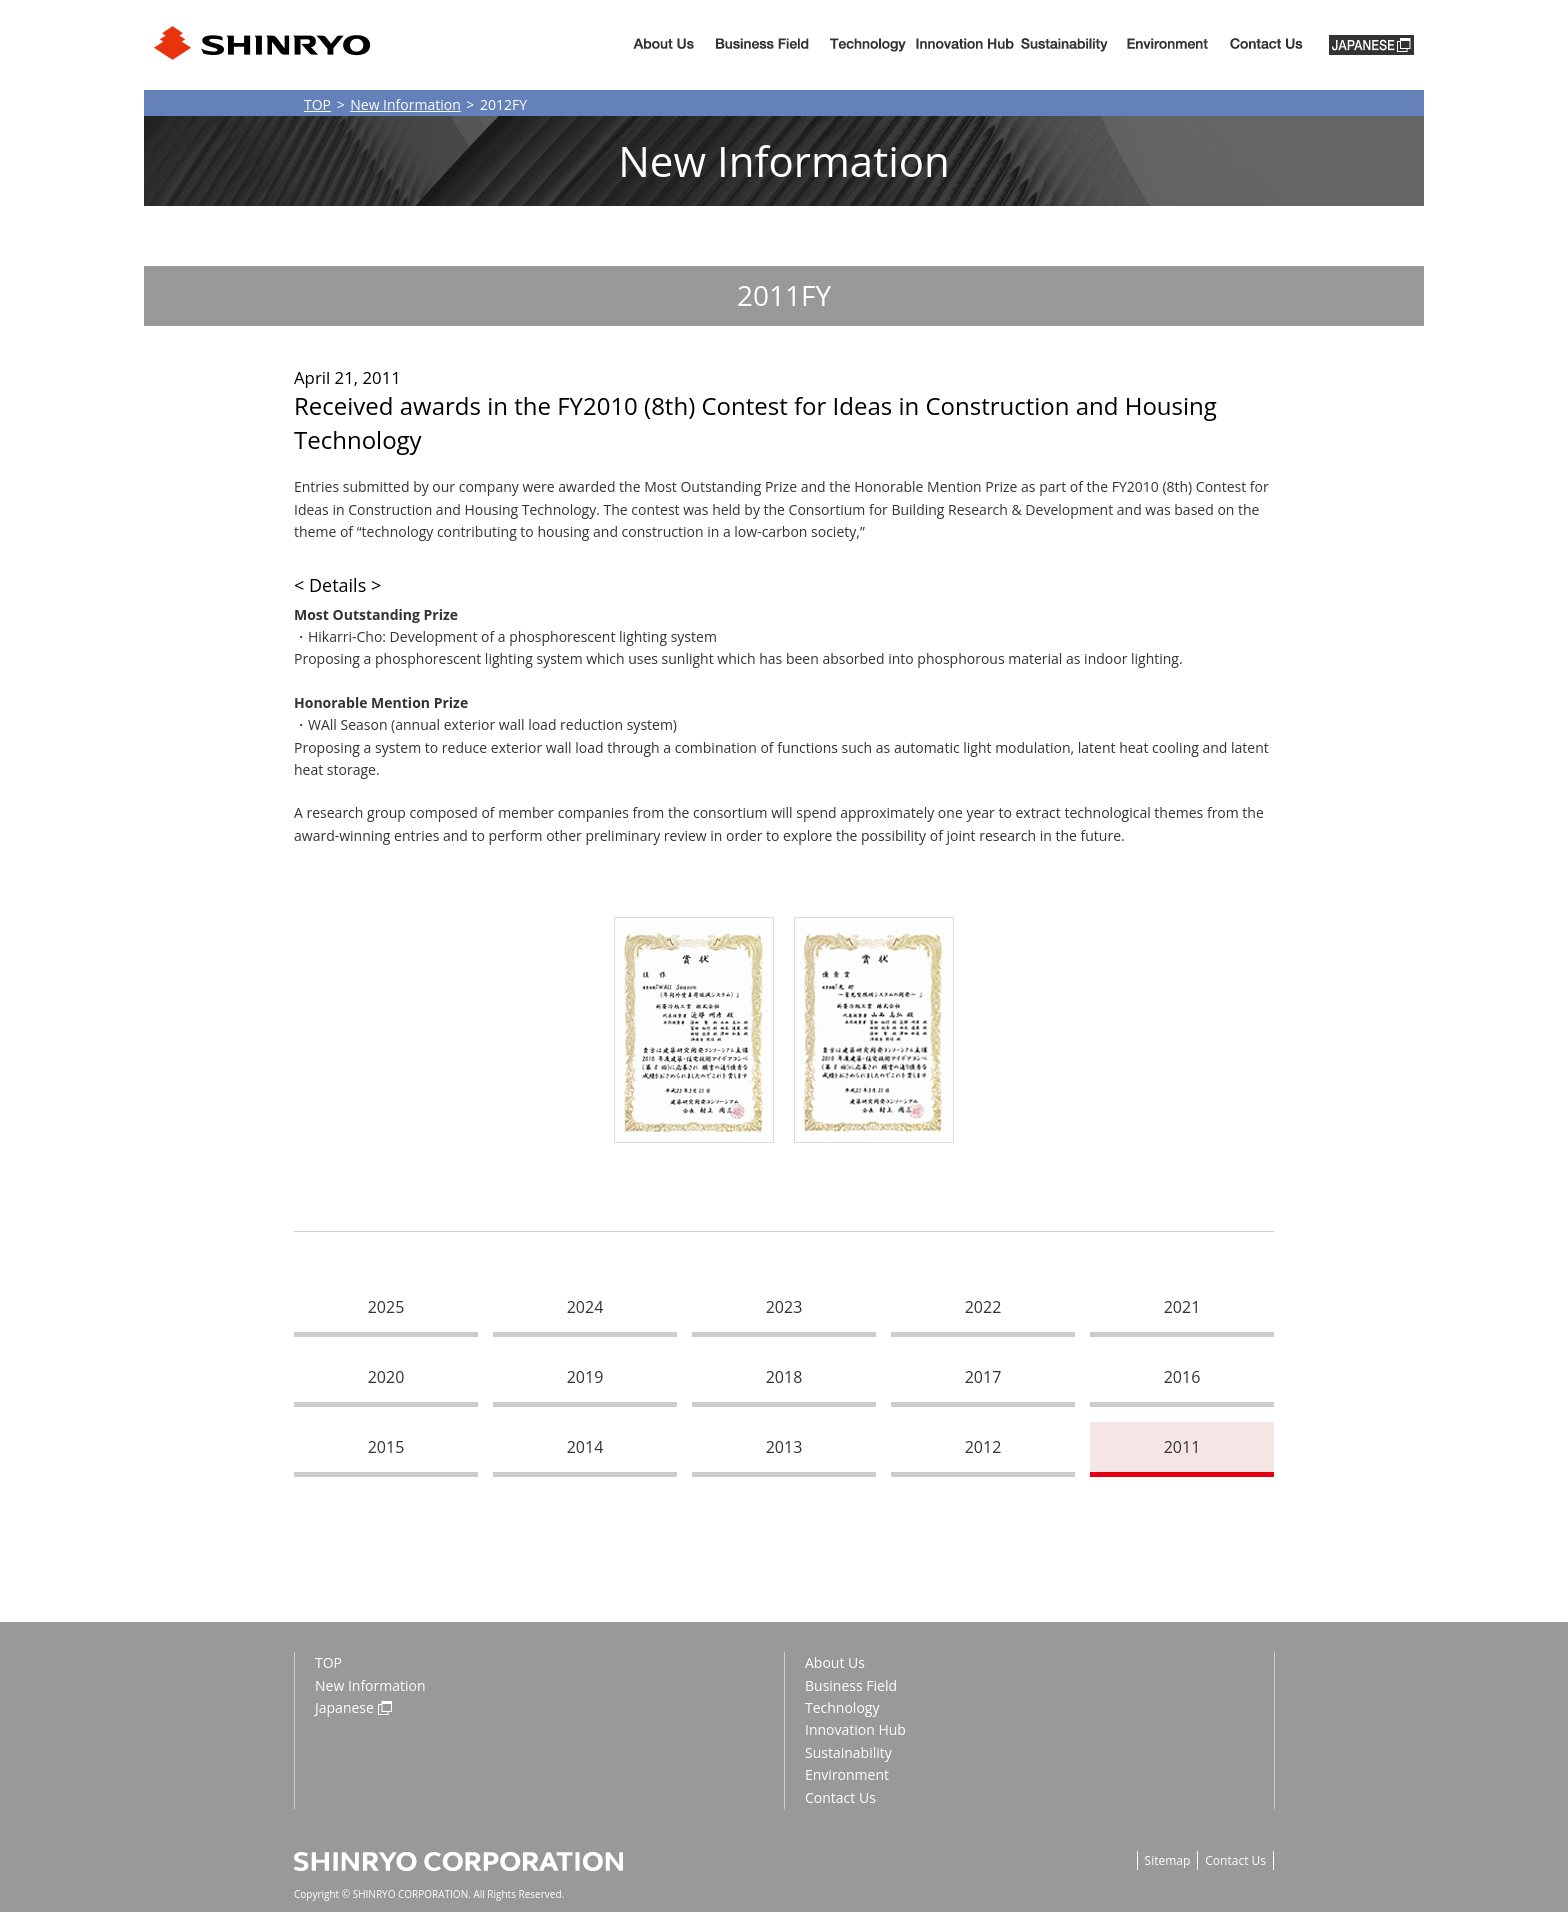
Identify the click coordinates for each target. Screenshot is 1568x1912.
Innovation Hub (965, 45)
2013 (784, 1447)
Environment (1167, 45)
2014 (585, 1447)
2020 (386, 1377)
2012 (983, 1447)
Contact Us (840, 1797)
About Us (663, 45)
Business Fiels (762, 45)
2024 (585, 1307)
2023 (784, 1307)
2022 (983, 1307)
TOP (317, 104)
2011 (1182, 1447)
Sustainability (1064, 45)
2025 (386, 1307)
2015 (386, 1447)
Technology (868, 45)
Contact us (1266, 45)
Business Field (851, 1685)
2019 (585, 1377)
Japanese (344, 1707)
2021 (1182, 1307)
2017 (983, 1377)
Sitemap (1168, 1860)
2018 (784, 1377)
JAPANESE (1371, 45)
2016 (1182, 1377)
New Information (405, 104)
